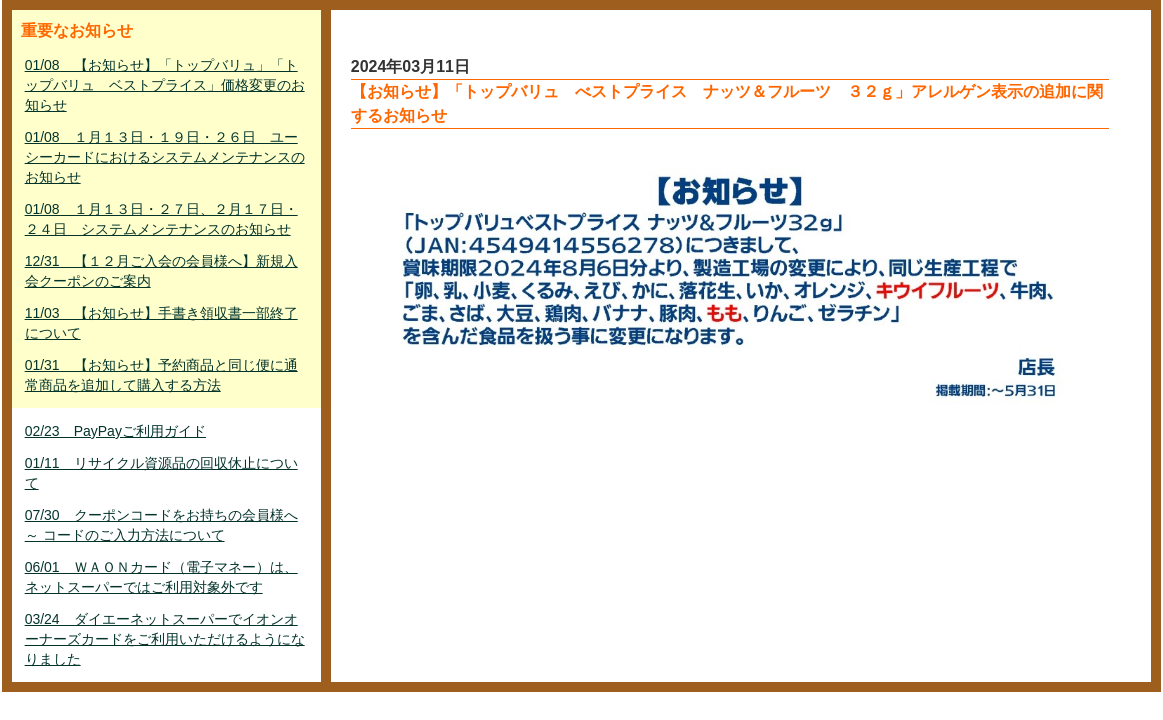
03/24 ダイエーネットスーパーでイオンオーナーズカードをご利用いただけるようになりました (165, 639)
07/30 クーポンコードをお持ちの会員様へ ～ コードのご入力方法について (161, 525)
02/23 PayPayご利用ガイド (115, 431)
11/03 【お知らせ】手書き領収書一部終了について (161, 323)
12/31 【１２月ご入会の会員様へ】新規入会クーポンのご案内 (161, 271)
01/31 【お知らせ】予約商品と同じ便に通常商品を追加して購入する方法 (161, 375)
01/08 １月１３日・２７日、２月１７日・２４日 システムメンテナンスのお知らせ (161, 219)
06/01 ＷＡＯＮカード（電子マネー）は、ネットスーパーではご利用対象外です (161, 577)
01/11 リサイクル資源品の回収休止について (161, 473)
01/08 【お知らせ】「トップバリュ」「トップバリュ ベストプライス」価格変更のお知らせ (165, 85)
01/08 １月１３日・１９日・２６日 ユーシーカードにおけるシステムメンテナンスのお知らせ (165, 157)
